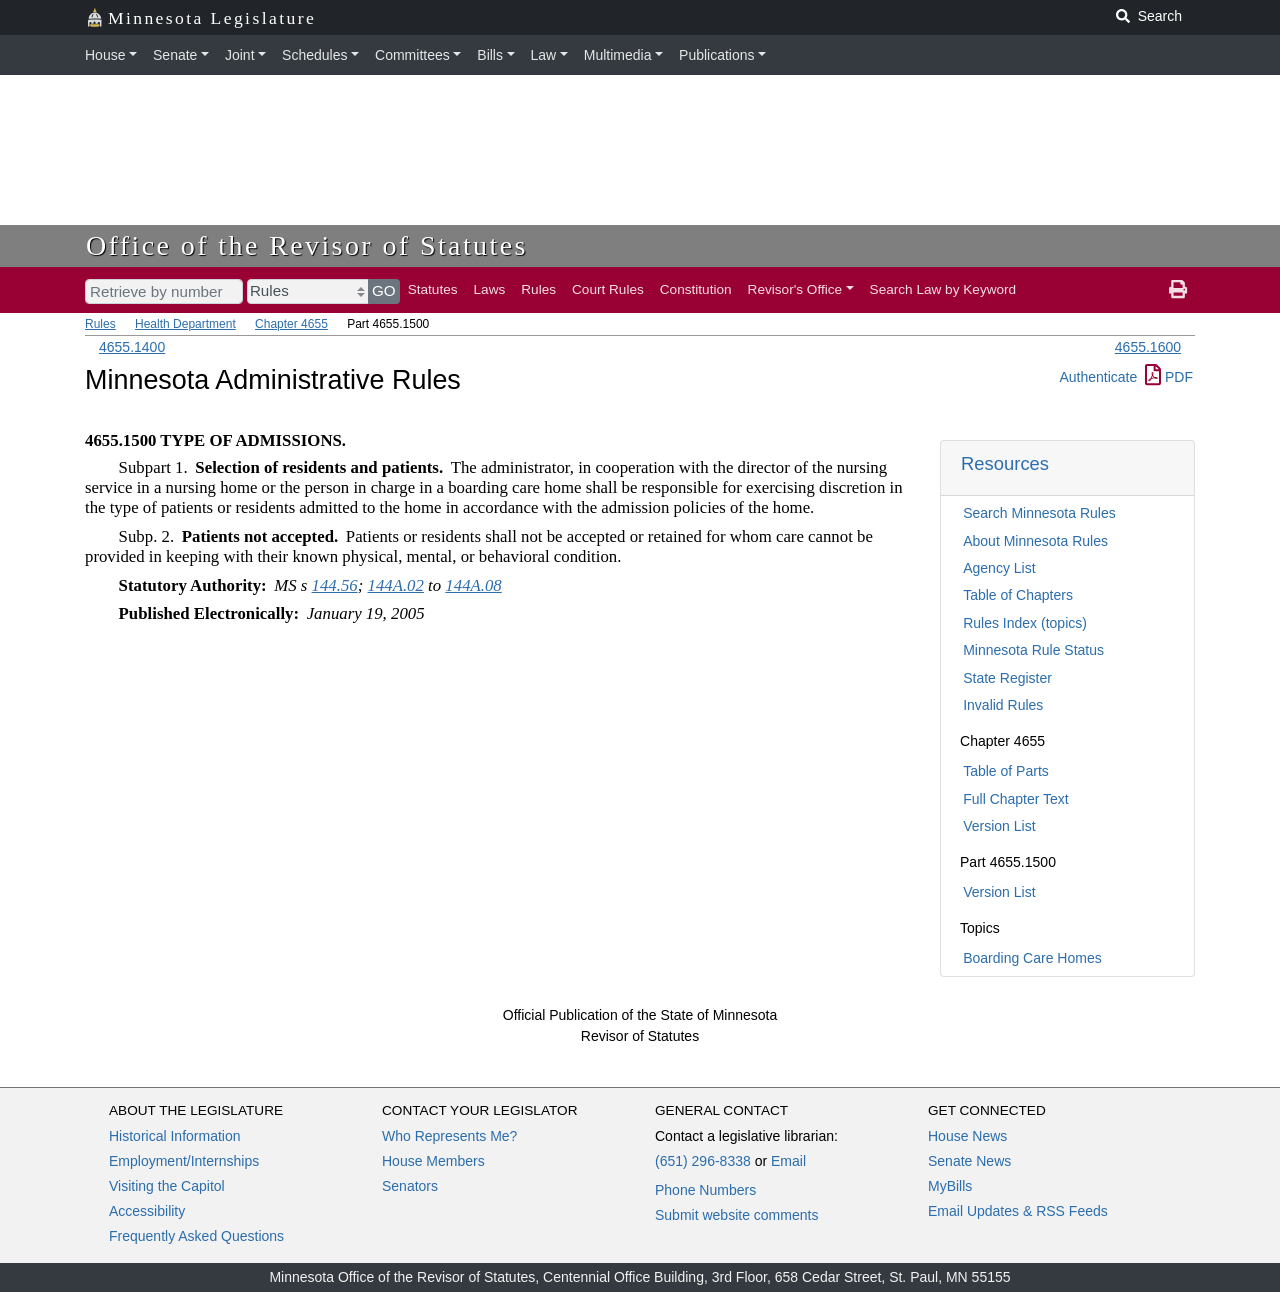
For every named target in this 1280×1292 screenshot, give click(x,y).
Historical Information (175, 1136)
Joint (240, 55)
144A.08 (473, 585)
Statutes (433, 289)
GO (384, 290)
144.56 (335, 585)
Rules (538, 289)
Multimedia (618, 55)
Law (544, 55)
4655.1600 (1148, 347)
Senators (410, 1186)
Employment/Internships (184, 1161)
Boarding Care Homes (1032, 958)
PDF (1169, 377)
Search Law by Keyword (943, 289)
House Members (433, 1161)
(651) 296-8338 (703, 1161)
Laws (490, 289)
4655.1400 (132, 347)
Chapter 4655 (291, 324)
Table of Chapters (1018, 595)
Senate (175, 55)
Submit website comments (736, 1215)
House (105, 55)
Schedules (314, 55)
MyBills (950, 1186)
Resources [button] (1005, 463)
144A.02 (396, 585)
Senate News (969, 1161)
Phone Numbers (705, 1190)
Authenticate (1098, 377)
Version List (999, 826)
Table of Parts (1006, 771)
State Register (1007, 678)
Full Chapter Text (1016, 799)
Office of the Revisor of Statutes (307, 245)
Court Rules (608, 289)
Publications (717, 55)
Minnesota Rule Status (1033, 650)
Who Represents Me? (449, 1136)
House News (967, 1136)
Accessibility (147, 1211)
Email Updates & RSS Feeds (1018, 1211)
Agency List (999, 568)
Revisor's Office (795, 289)
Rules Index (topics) (1025, 623)
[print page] (1178, 290)
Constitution (696, 289)
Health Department (185, 324)
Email (788, 1161)
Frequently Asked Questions (196, 1236)
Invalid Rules (1003, 705)
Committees (412, 55)
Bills (490, 55)
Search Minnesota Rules (1039, 513)
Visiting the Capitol (167, 1186)
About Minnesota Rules (1035, 541)
